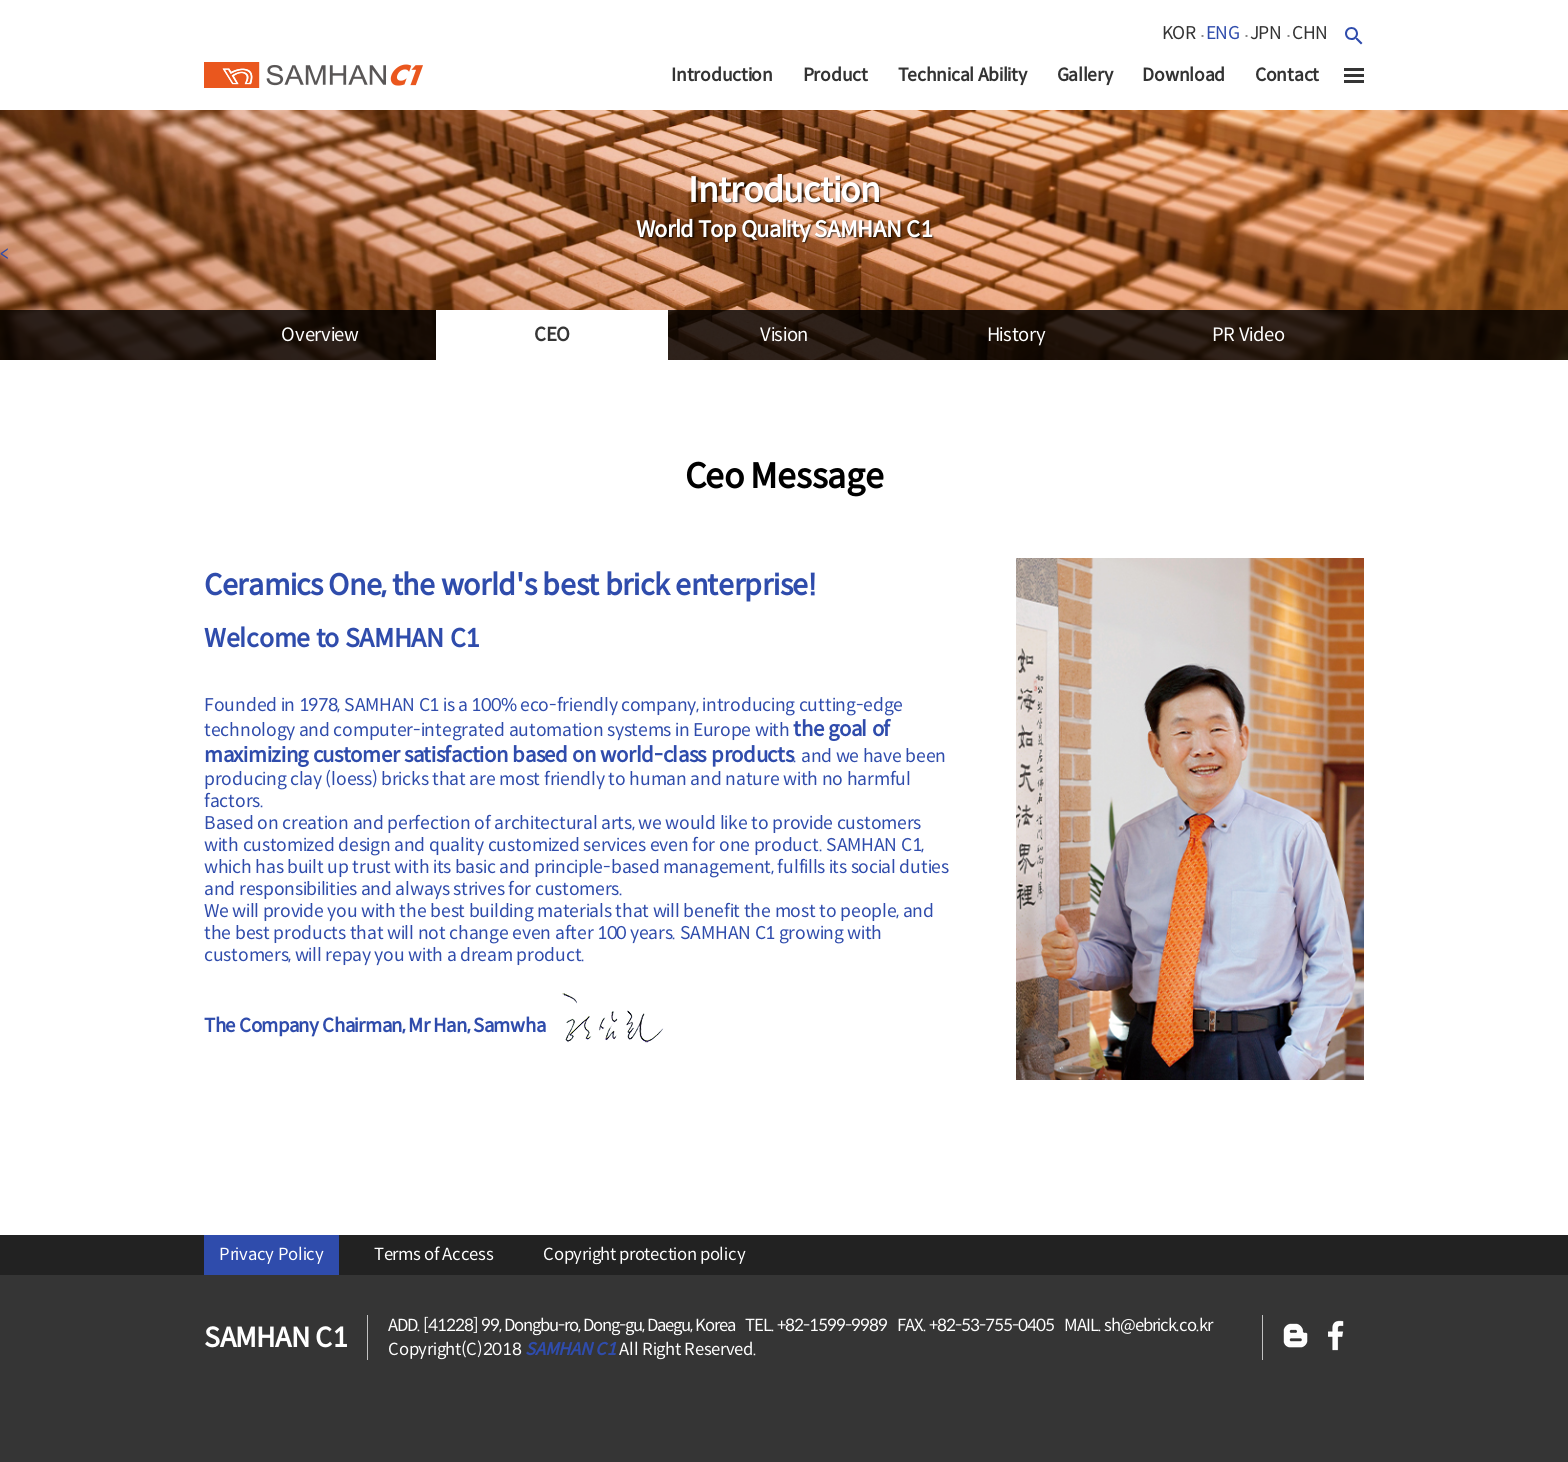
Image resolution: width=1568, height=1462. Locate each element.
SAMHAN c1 (313, 69)
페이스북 (1336, 1337)
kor (1179, 33)
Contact (1287, 75)
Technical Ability (962, 75)
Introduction (721, 75)
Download (1183, 75)
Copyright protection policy (644, 1254)
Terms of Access (434, 1254)
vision (784, 334)
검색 (1353, 35)
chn (1310, 33)
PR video (1248, 334)
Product (835, 75)
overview (320, 334)
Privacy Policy (271, 1254)
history (1016, 334)
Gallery (1085, 75)
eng (1223, 33)
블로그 (1295, 1337)
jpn (1266, 33)
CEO (552, 334)
